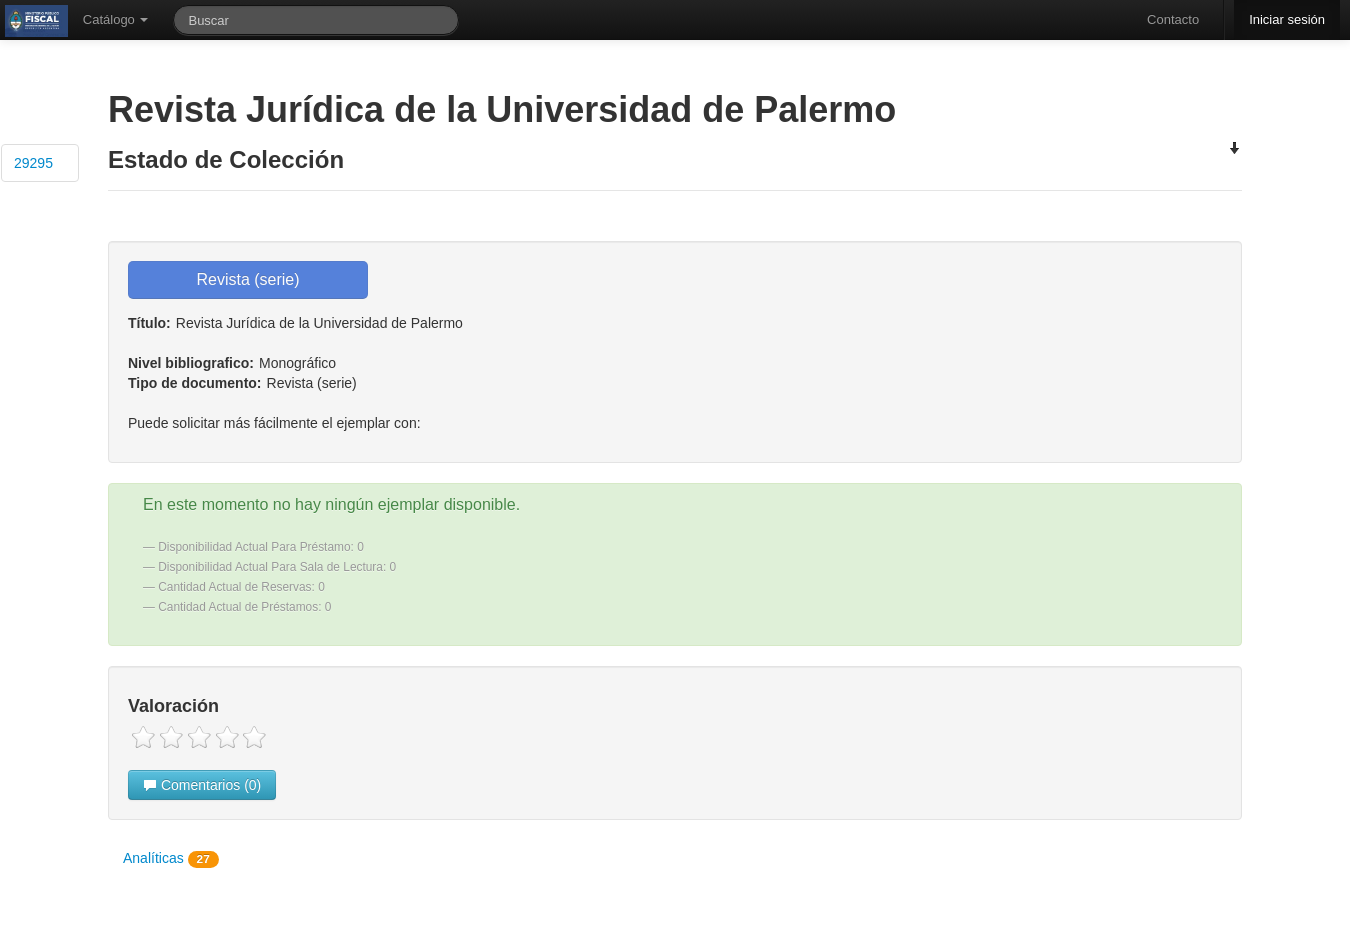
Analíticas (171, 859)
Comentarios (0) (202, 785)
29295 (33, 163)
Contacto (1173, 19)
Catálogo (116, 19)
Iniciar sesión (1287, 19)
